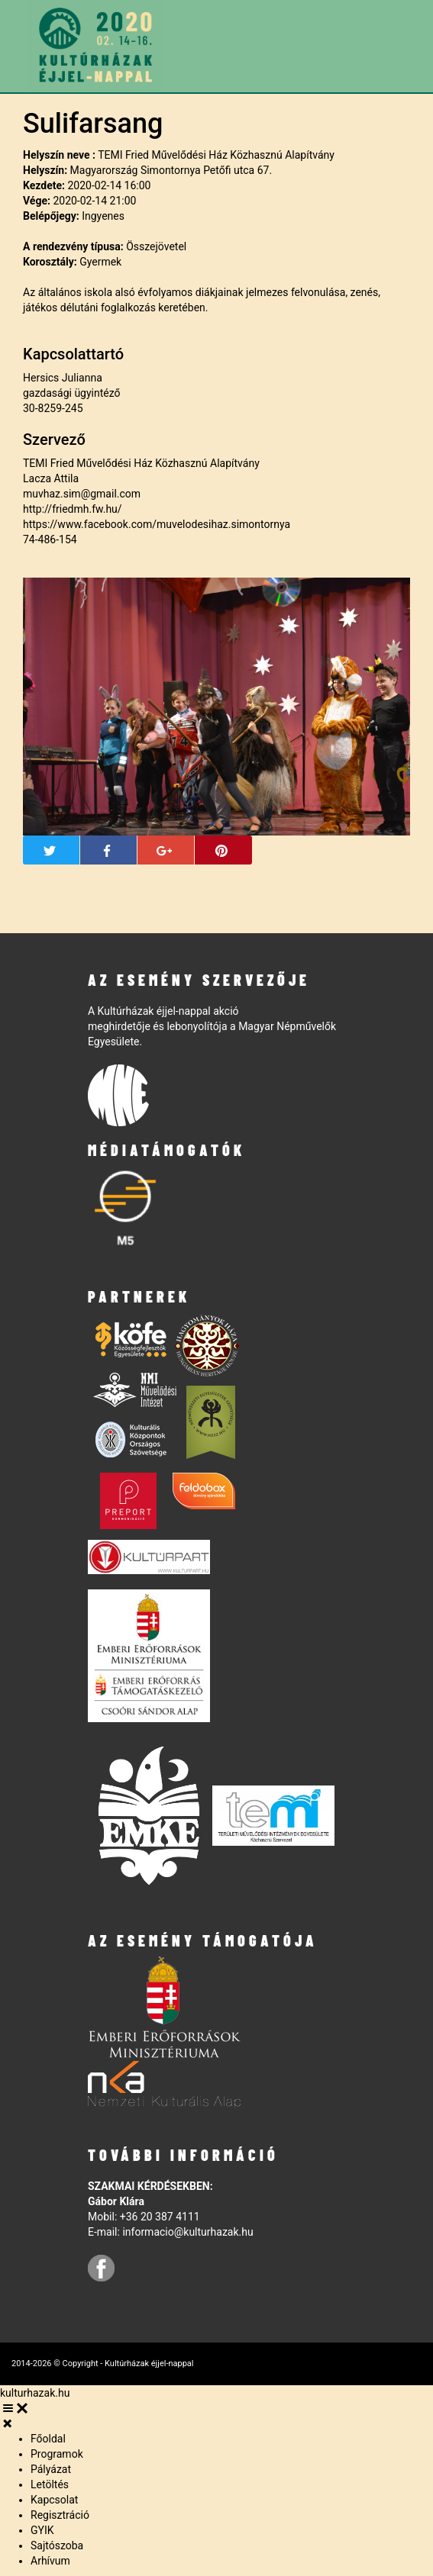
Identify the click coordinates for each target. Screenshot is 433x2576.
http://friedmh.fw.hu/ (72, 509)
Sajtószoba (57, 2545)
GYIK (42, 2530)
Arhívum (50, 2561)
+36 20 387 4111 (160, 2217)
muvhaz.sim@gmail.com (82, 494)
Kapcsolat (54, 2500)
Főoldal (48, 2439)
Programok (57, 2454)
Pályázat (51, 2469)
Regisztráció (60, 2515)
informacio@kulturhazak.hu (187, 2232)
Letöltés (50, 2484)
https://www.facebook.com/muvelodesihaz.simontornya (156, 524)
